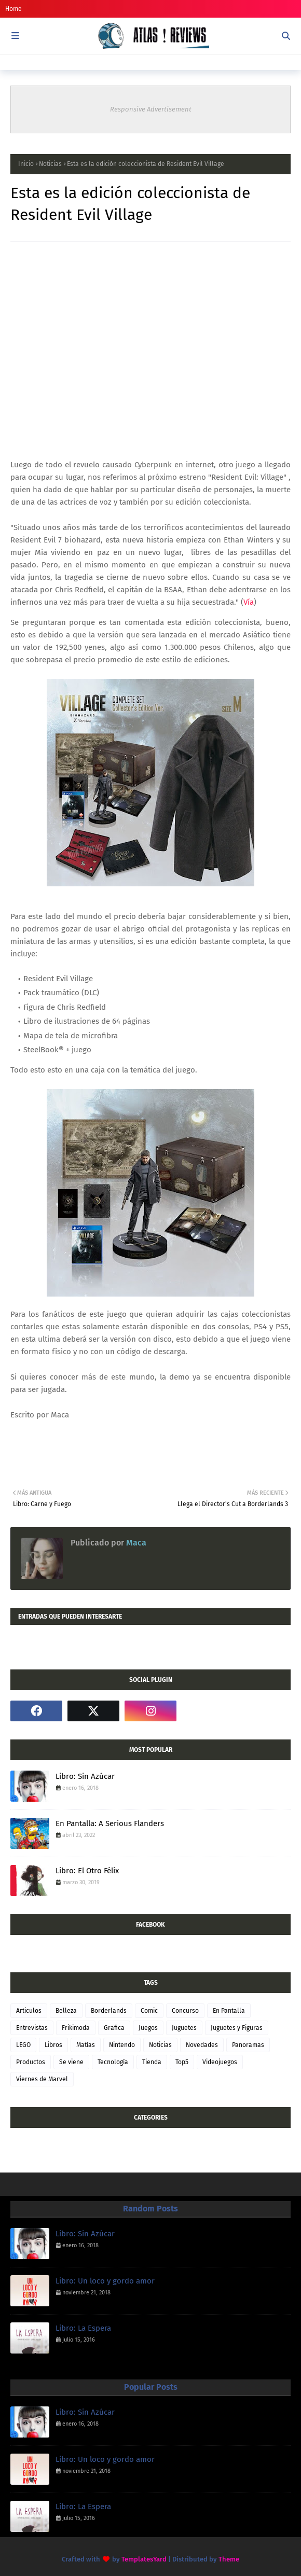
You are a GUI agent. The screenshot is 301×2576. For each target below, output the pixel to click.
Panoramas (248, 2045)
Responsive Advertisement (150, 109)
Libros (53, 2045)
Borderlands (109, 2010)
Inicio (26, 164)
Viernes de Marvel (42, 2079)
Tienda (151, 2062)
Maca (135, 1543)
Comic (149, 2010)
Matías (85, 2045)
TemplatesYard (144, 2559)
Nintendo (122, 2045)
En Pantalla (229, 2010)
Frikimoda (76, 2027)
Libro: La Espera (83, 2328)
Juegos (148, 2027)
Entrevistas (32, 2027)
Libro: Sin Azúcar (85, 1776)
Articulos (29, 2010)
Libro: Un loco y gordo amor (105, 2281)
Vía (248, 602)
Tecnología (113, 2062)
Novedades (202, 2045)
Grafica (114, 2027)
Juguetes (184, 2027)
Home (13, 8)
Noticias (50, 164)
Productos (30, 2062)
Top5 (181, 2062)
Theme (228, 2559)
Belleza (66, 2010)
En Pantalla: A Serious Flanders (110, 1823)
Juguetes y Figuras (237, 2027)
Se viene (71, 2062)
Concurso (185, 2010)
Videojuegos (219, 2062)
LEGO (23, 2045)
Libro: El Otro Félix (87, 1870)
